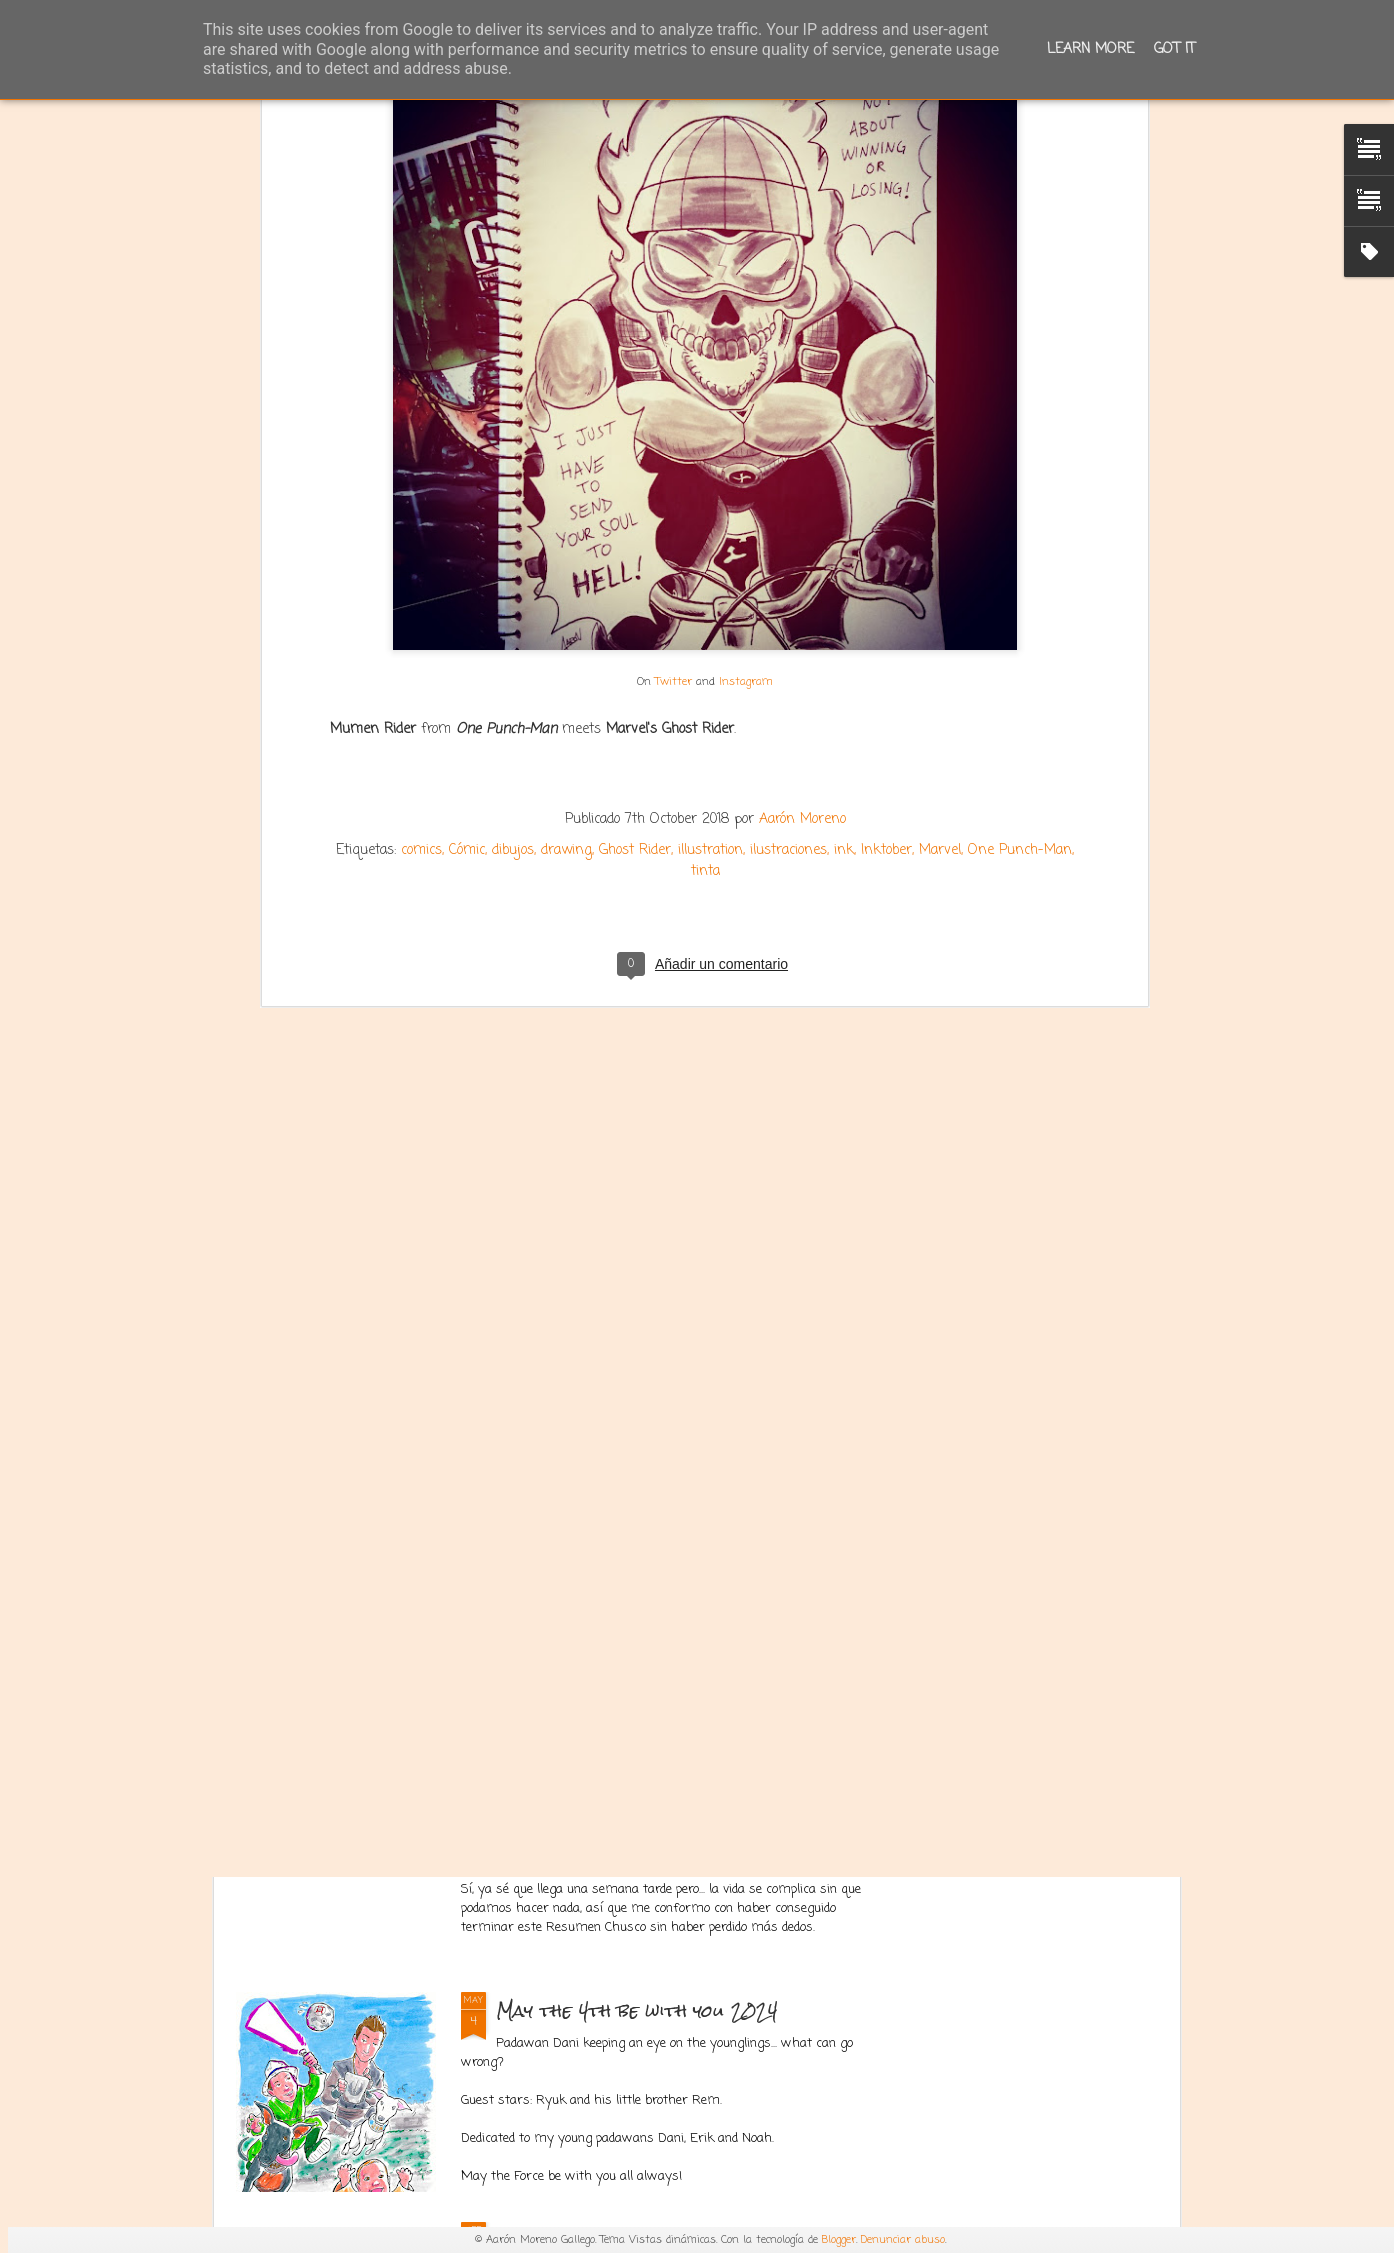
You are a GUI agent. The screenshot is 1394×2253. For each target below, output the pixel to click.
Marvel (940, 582)
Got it (1174, 49)
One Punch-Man (1020, 582)
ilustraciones (788, 582)
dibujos (513, 582)
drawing (566, 582)
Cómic (467, 582)
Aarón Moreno (802, 551)
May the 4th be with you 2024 (637, 2010)
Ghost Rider (635, 582)
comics (421, 582)
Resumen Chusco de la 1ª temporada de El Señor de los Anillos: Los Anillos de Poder (685, 1818)
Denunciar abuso (903, 2240)
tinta (705, 603)
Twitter (673, 413)
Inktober (886, 582)
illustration (710, 582)
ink (844, 582)
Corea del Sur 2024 (597, 1550)
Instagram (746, 413)
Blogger (839, 2240)
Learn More (1090, 49)
